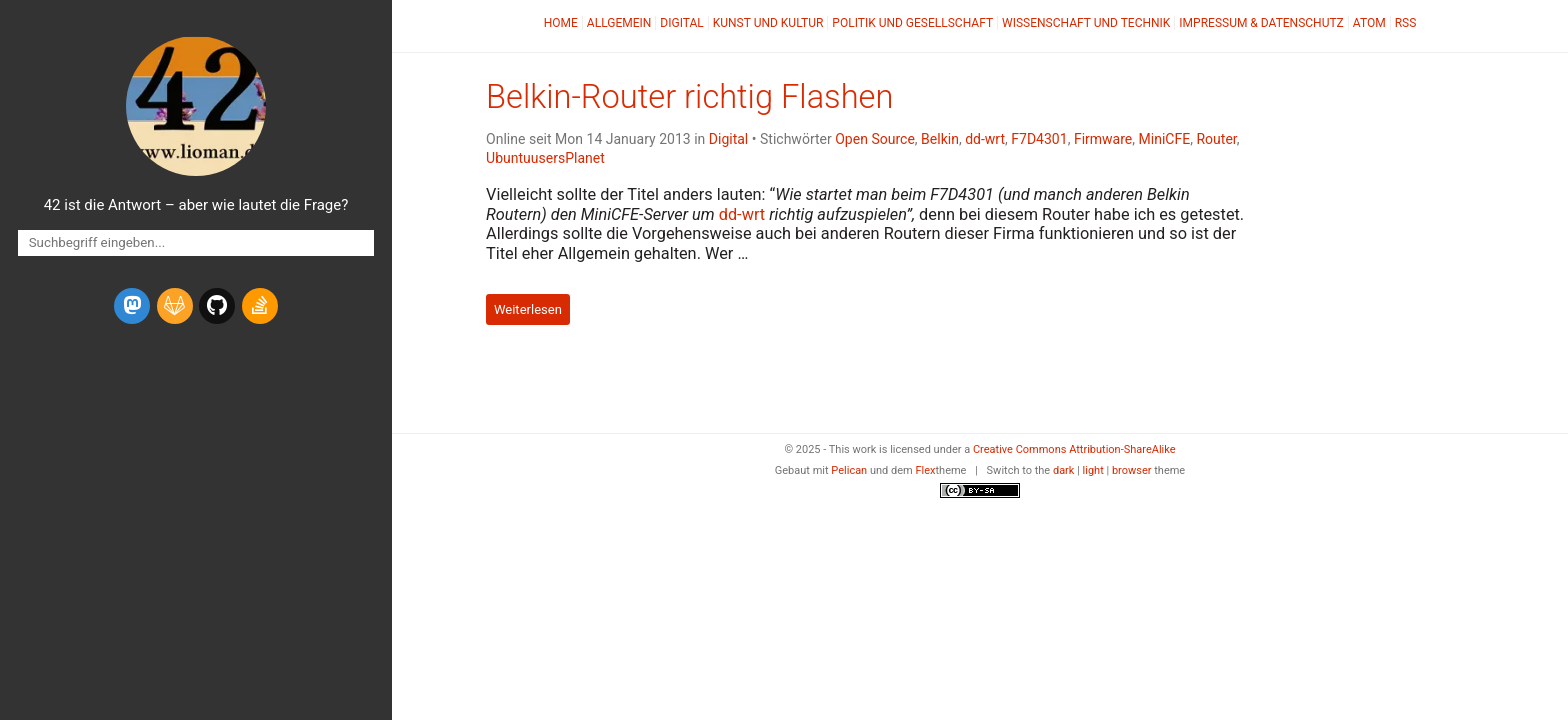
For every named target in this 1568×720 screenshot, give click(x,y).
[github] (217, 306)
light (1093, 470)
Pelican (849, 470)
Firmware (1103, 139)
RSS (1406, 23)
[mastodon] (132, 306)
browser (1132, 470)
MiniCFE (1165, 139)
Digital (681, 23)
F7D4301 (1039, 139)
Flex (925, 470)
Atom (1369, 23)
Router (1216, 139)
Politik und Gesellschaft (912, 23)
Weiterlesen (528, 309)
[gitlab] (175, 306)
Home (561, 23)
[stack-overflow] (260, 306)
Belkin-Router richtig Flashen (689, 97)
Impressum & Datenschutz (1261, 23)
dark (1064, 470)
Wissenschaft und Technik (1086, 23)
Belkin (940, 139)
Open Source (875, 139)
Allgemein (619, 23)
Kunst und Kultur (768, 23)
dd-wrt (985, 139)
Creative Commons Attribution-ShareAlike (1074, 449)
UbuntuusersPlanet (545, 158)
